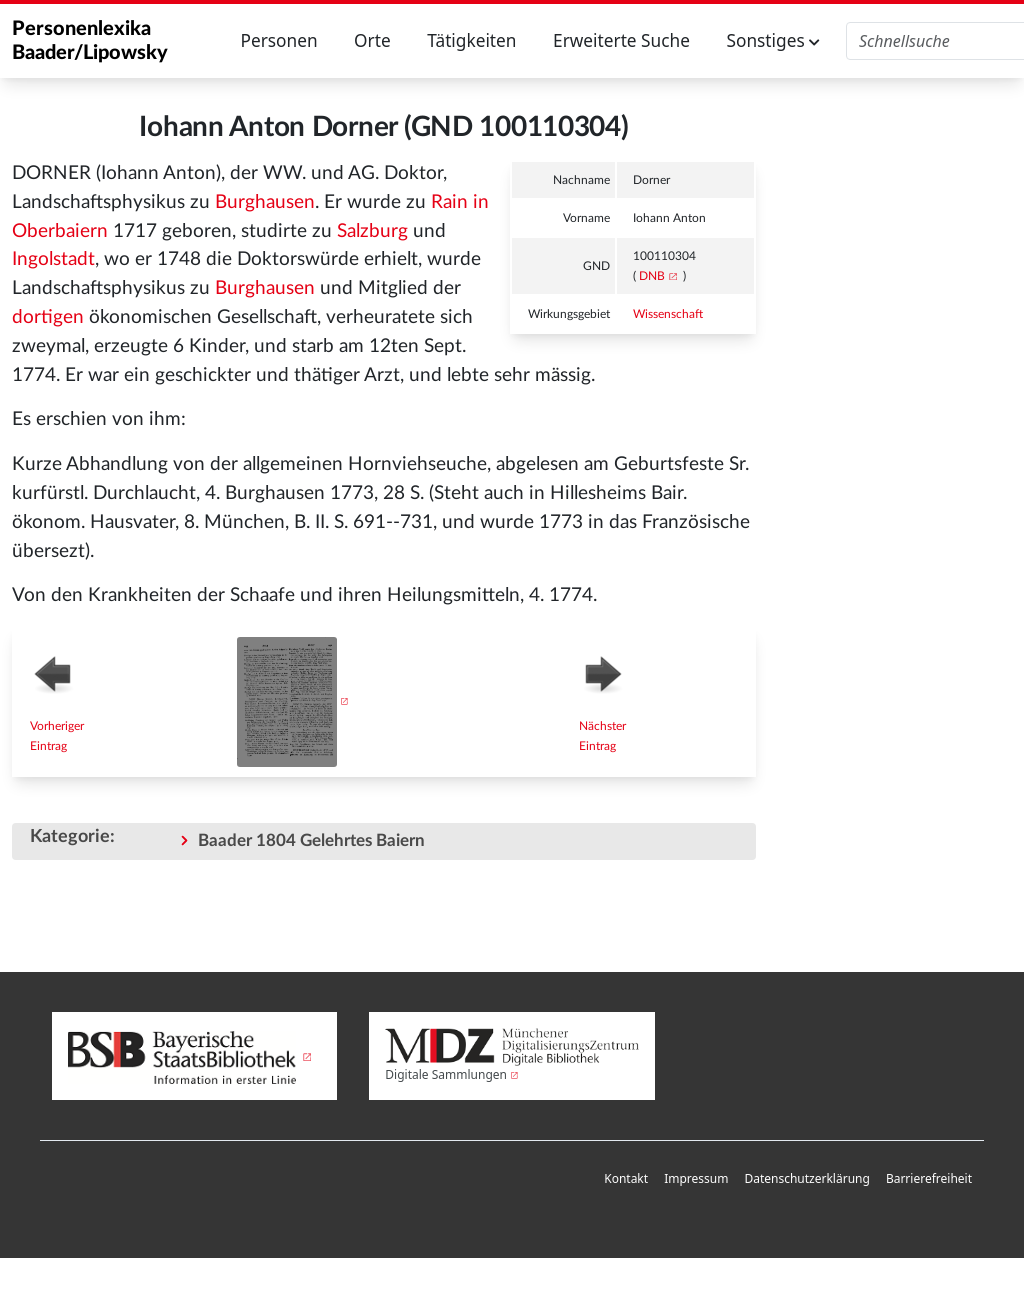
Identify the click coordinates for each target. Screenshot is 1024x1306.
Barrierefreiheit (929, 1178)
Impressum (696, 1178)
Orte (372, 40)
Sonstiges (773, 40)
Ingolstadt (53, 259)
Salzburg (372, 231)
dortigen (48, 317)
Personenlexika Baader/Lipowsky (90, 41)
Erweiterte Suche (621, 40)
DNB (652, 276)
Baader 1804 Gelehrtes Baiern (311, 840)
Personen (278, 40)
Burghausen (265, 202)
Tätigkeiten (471, 40)
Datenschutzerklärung (806, 1178)
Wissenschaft (668, 314)
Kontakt (626, 1178)
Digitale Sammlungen (446, 1074)
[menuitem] (626, 1179)
